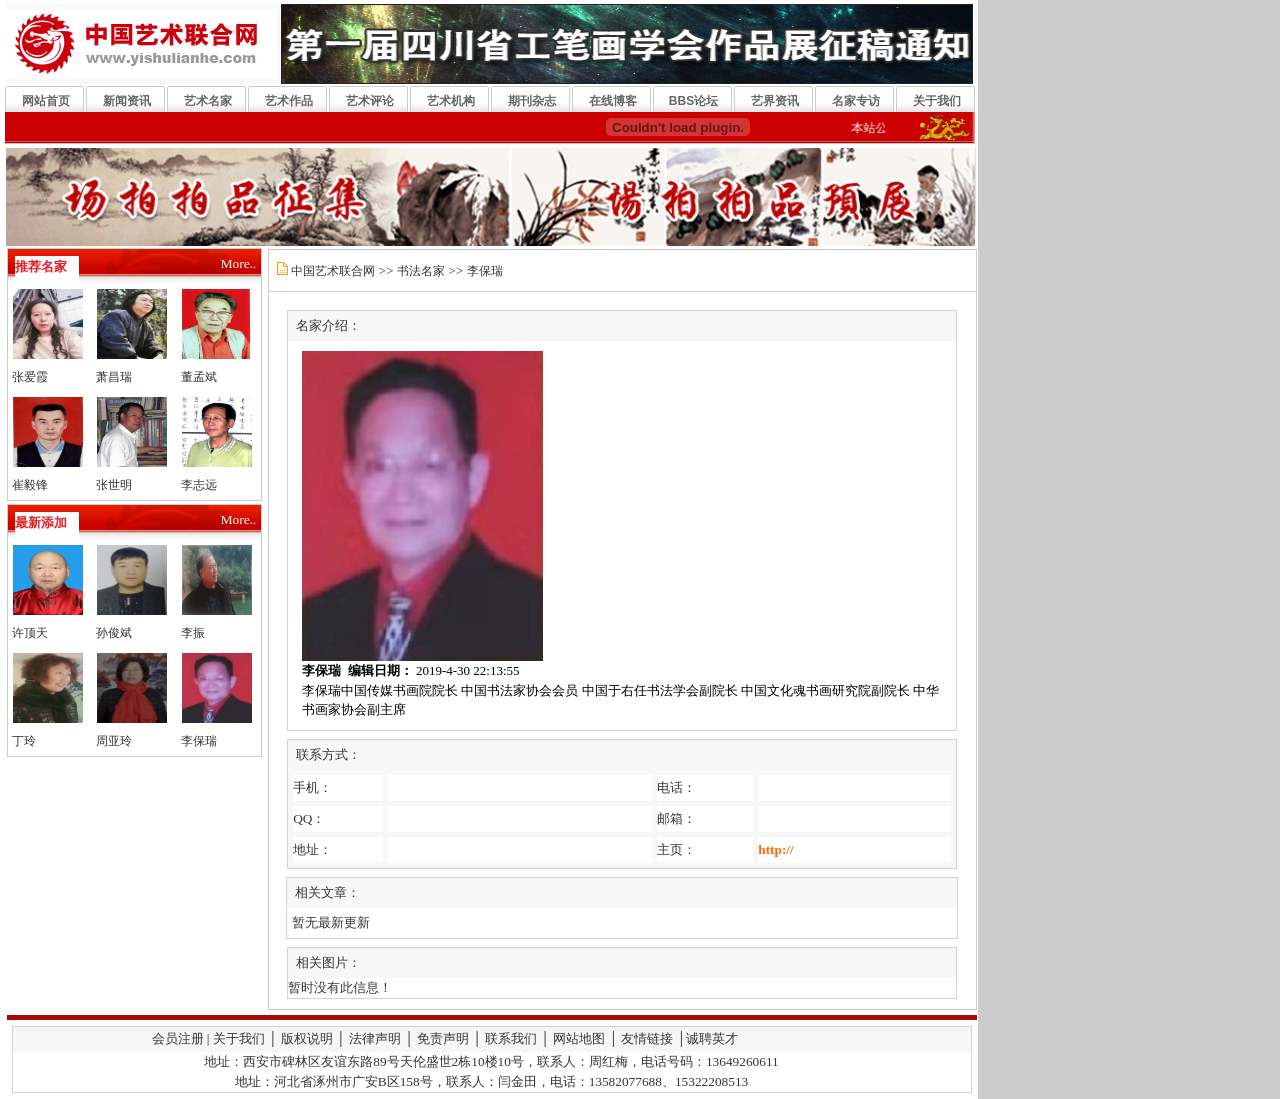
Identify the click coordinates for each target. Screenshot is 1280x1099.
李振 (193, 633)
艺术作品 (289, 101)
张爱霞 (30, 377)
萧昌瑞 (114, 377)
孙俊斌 (114, 633)
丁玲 (24, 741)
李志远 (199, 485)
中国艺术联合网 (333, 271)
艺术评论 (370, 101)
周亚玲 (114, 741)
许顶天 (30, 633)
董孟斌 (199, 377)
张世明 (114, 485)
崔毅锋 (30, 485)
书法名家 (421, 271)
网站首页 (46, 101)
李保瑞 (199, 741)
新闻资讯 (127, 101)
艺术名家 (208, 101)
